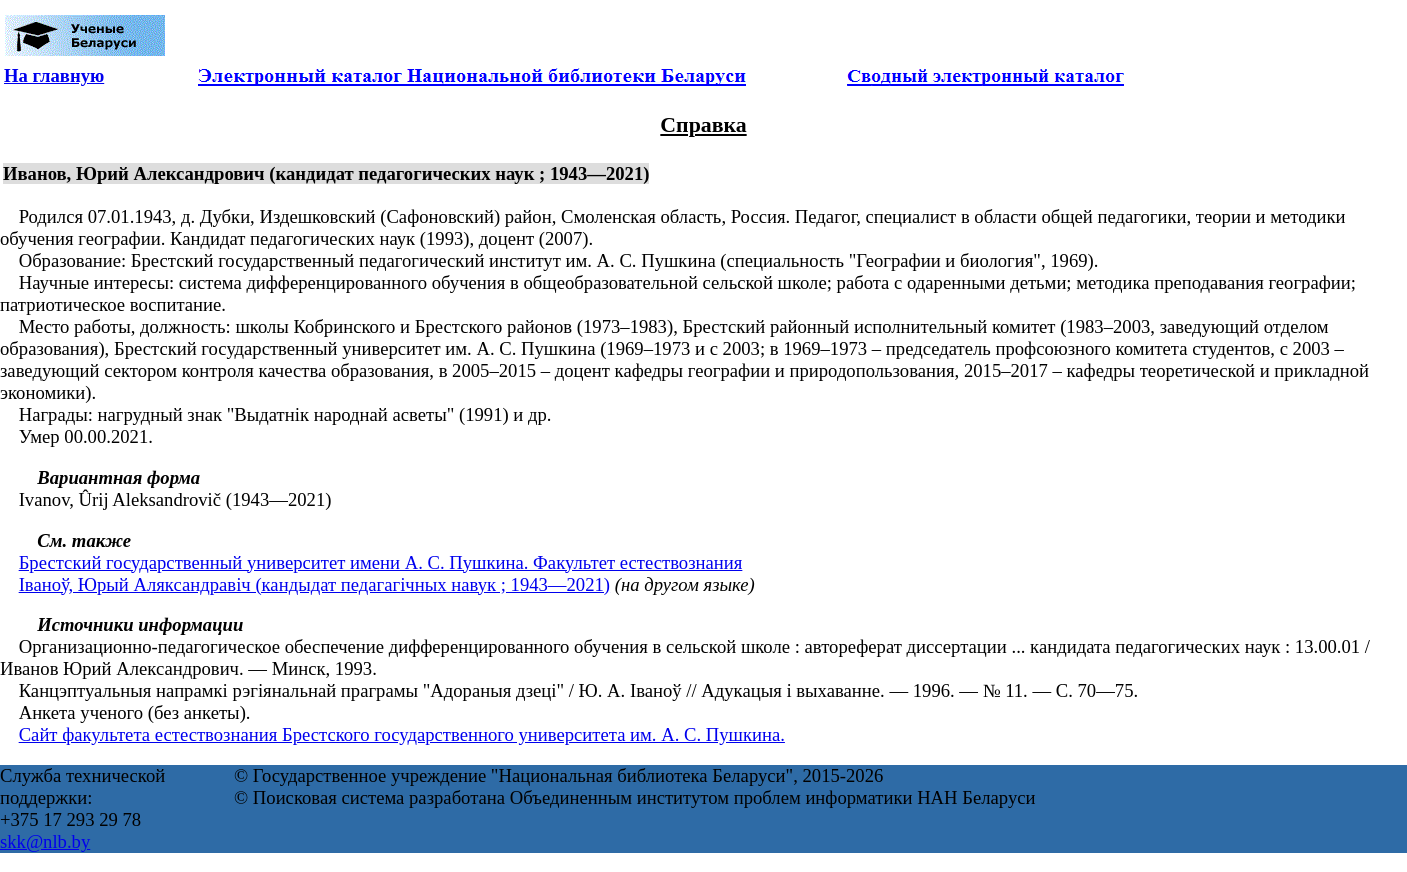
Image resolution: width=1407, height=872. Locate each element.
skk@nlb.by (45, 841)
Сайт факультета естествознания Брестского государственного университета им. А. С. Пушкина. (402, 734)
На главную (54, 75)
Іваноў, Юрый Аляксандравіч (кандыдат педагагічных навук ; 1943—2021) (314, 584)
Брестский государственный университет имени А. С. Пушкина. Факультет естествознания (381, 562)
